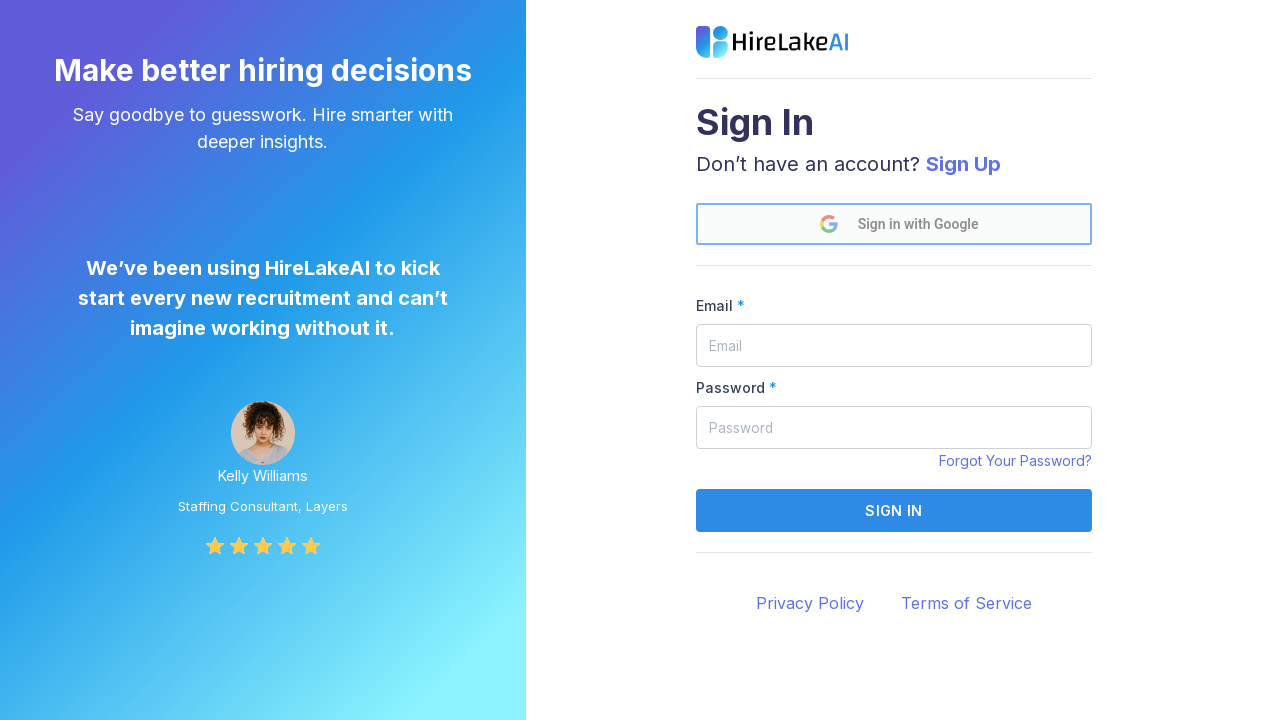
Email (720, 305)
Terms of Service (966, 603)
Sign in (893, 510)
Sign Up (963, 164)
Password (736, 387)
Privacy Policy (810, 603)
